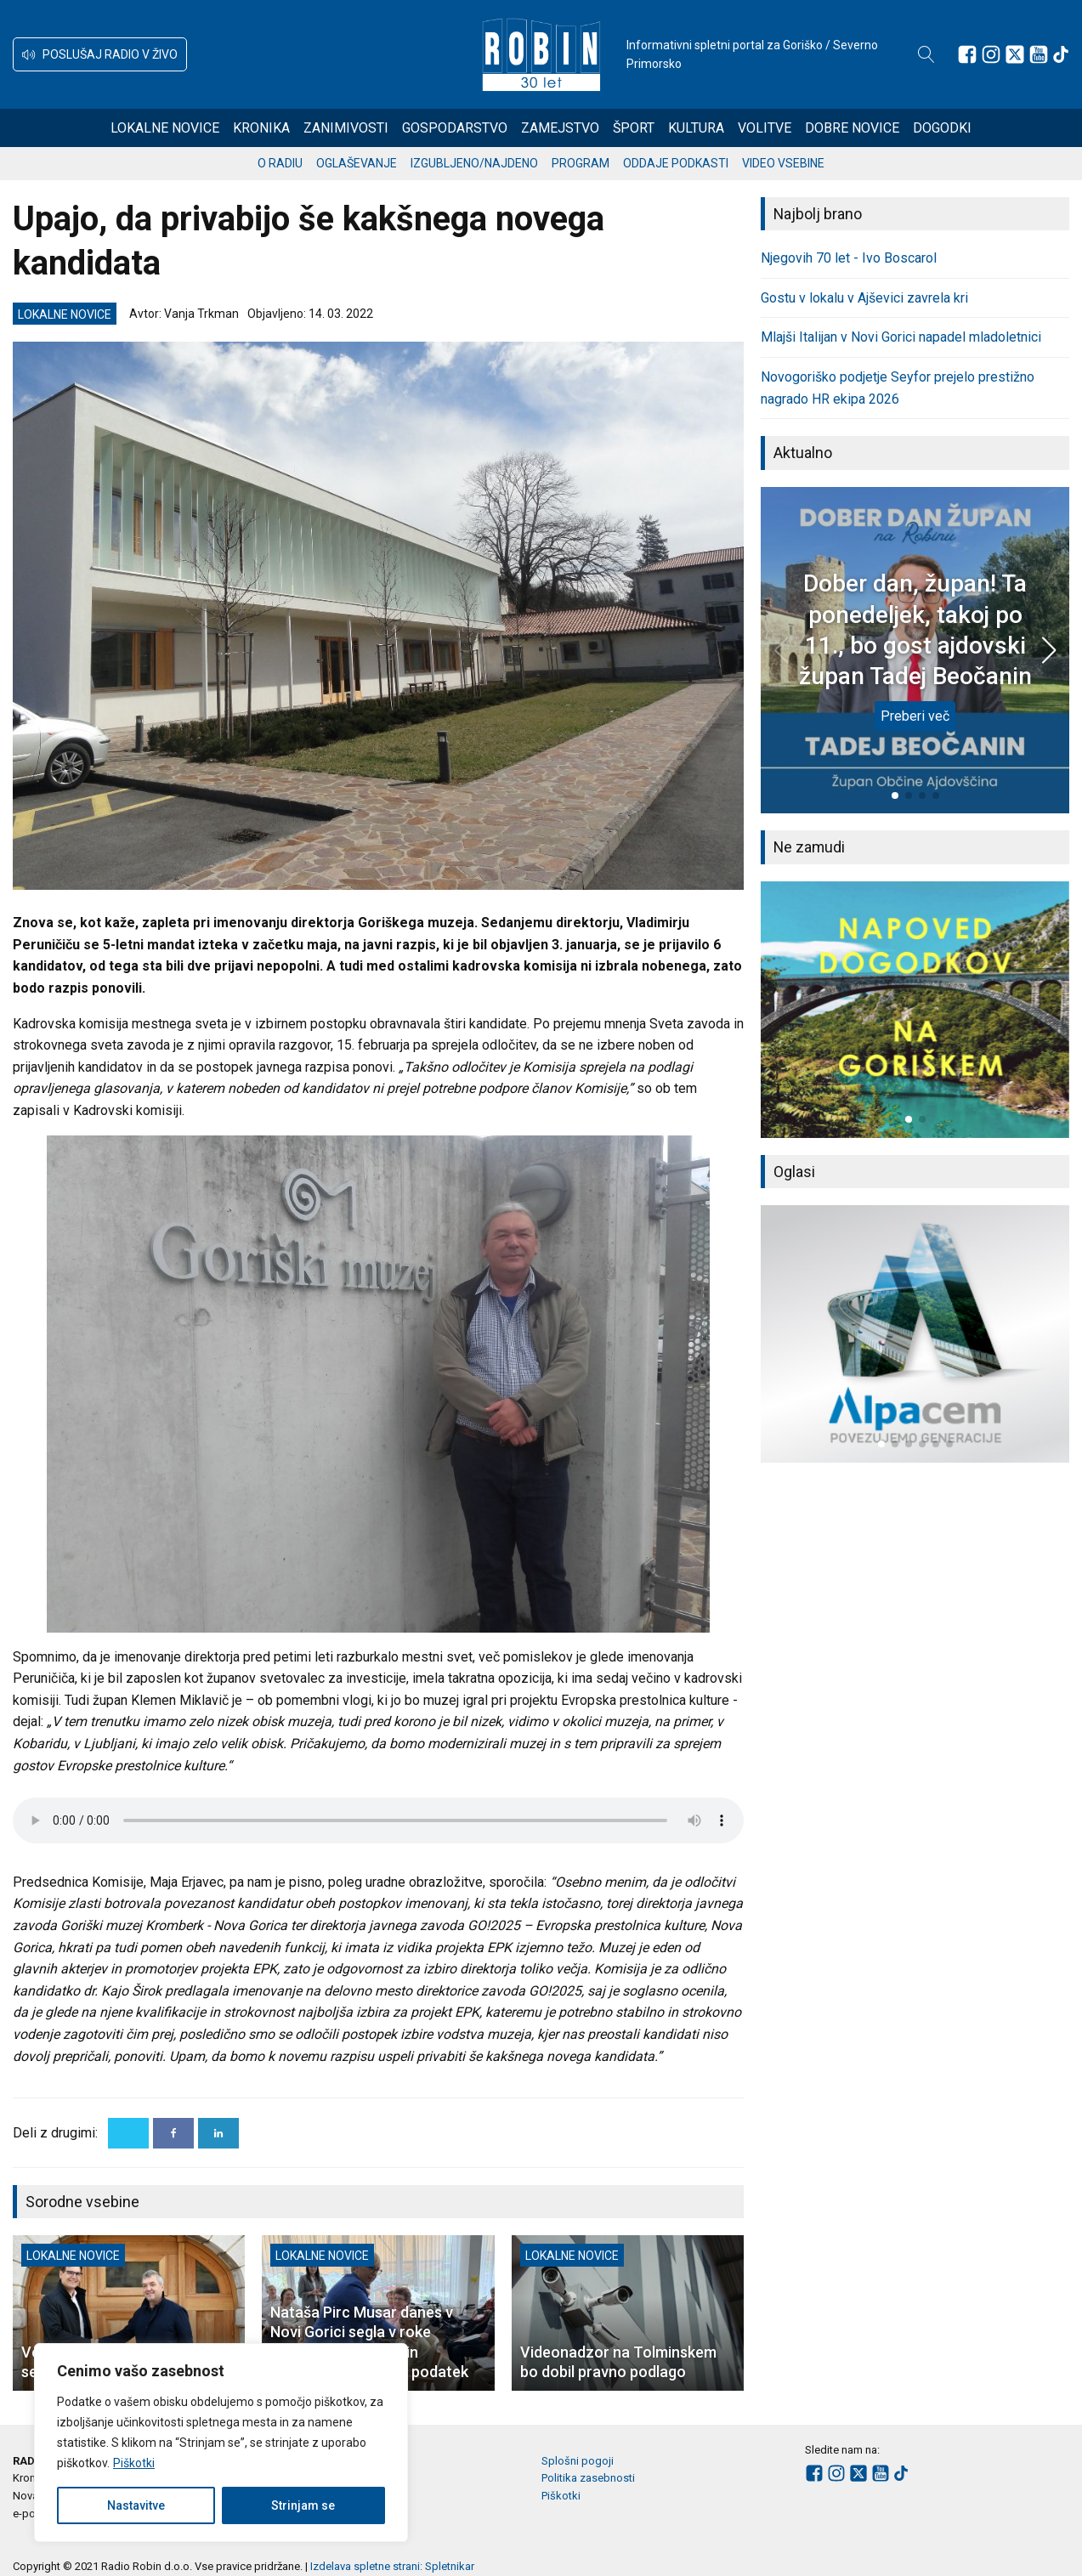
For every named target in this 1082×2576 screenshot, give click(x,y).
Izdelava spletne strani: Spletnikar (392, 2566)
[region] (221, 2442)
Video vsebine (783, 163)
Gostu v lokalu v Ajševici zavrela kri (864, 298)
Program (580, 163)
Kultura (696, 128)
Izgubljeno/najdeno (474, 163)
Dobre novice (852, 128)
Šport (633, 128)
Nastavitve (136, 2505)
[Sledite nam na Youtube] (1038, 54)
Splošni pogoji (577, 2460)
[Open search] (926, 54)
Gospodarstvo (454, 128)
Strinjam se (303, 2505)
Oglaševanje (356, 163)
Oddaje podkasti (675, 163)
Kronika (261, 128)
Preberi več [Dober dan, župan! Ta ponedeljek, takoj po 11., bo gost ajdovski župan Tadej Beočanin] (915, 716)
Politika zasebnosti (588, 2477)
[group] (915, 1009)
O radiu (280, 163)
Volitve (764, 128)
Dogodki (942, 128)
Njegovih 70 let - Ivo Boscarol (849, 258)
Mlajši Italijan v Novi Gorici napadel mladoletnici (901, 337)
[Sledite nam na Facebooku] (967, 54)
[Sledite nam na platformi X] (1015, 54)
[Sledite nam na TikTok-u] (1060, 54)
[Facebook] (173, 2133)
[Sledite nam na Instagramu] (991, 54)
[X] (128, 2133)
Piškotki (134, 2463)
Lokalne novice (164, 128)
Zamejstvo (560, 128)
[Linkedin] (218, 2133)
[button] (100, 54)
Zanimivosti (345, 128)
